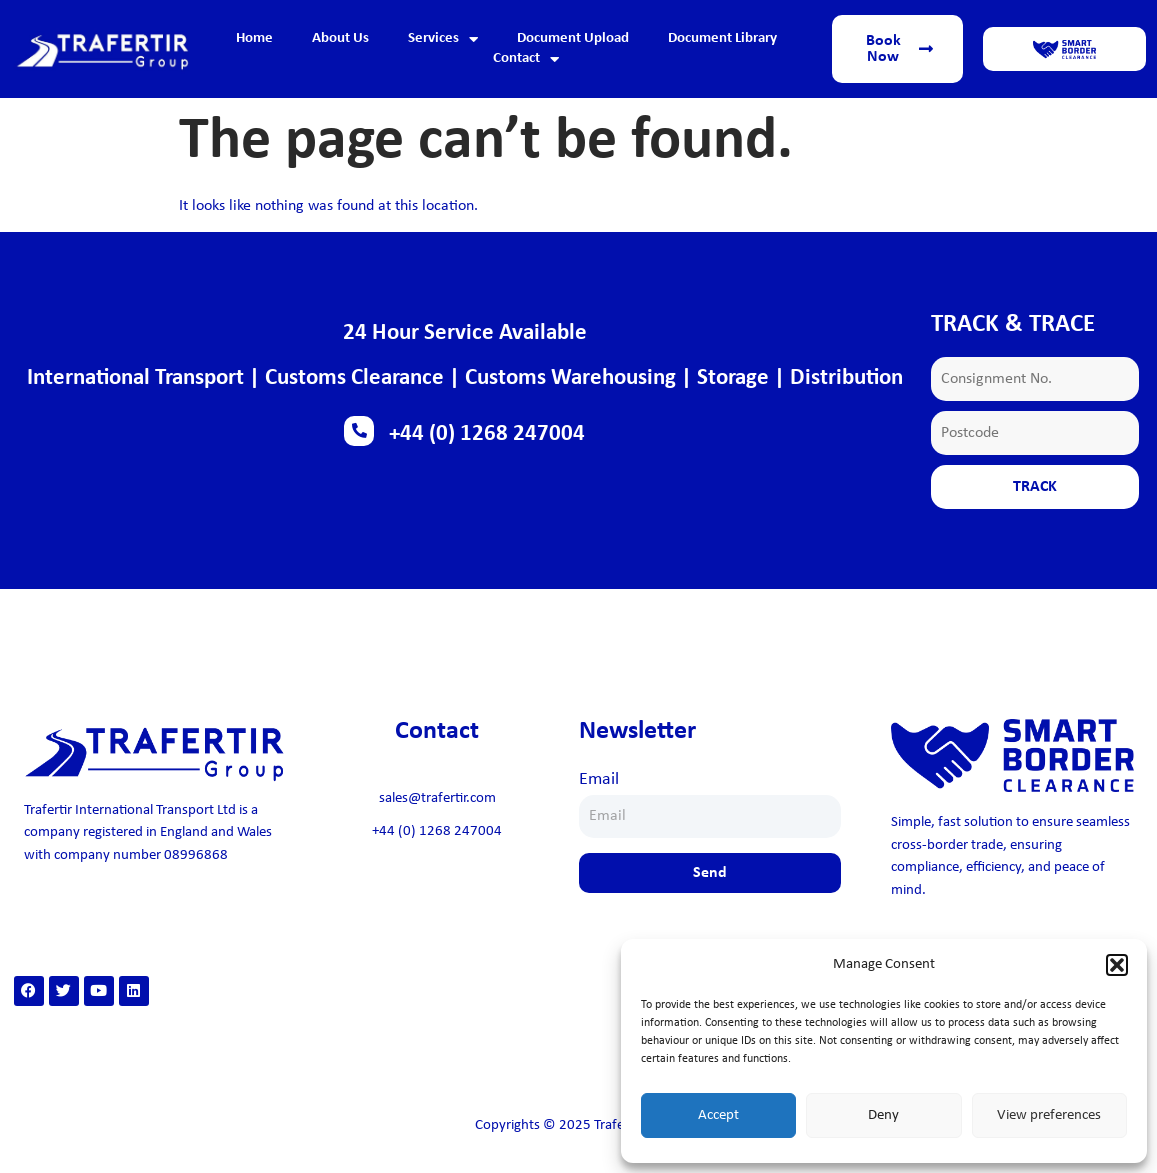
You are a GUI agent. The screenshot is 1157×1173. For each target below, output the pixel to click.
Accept (718, 1115)
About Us (340, 38)
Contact (526, 59)
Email (599, 779)
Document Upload (573, 38)
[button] (1117, 965)
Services (443, 39)
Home (254, 38)
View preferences (1049, 1115)
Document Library (722, 38)
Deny (883, 1115)
